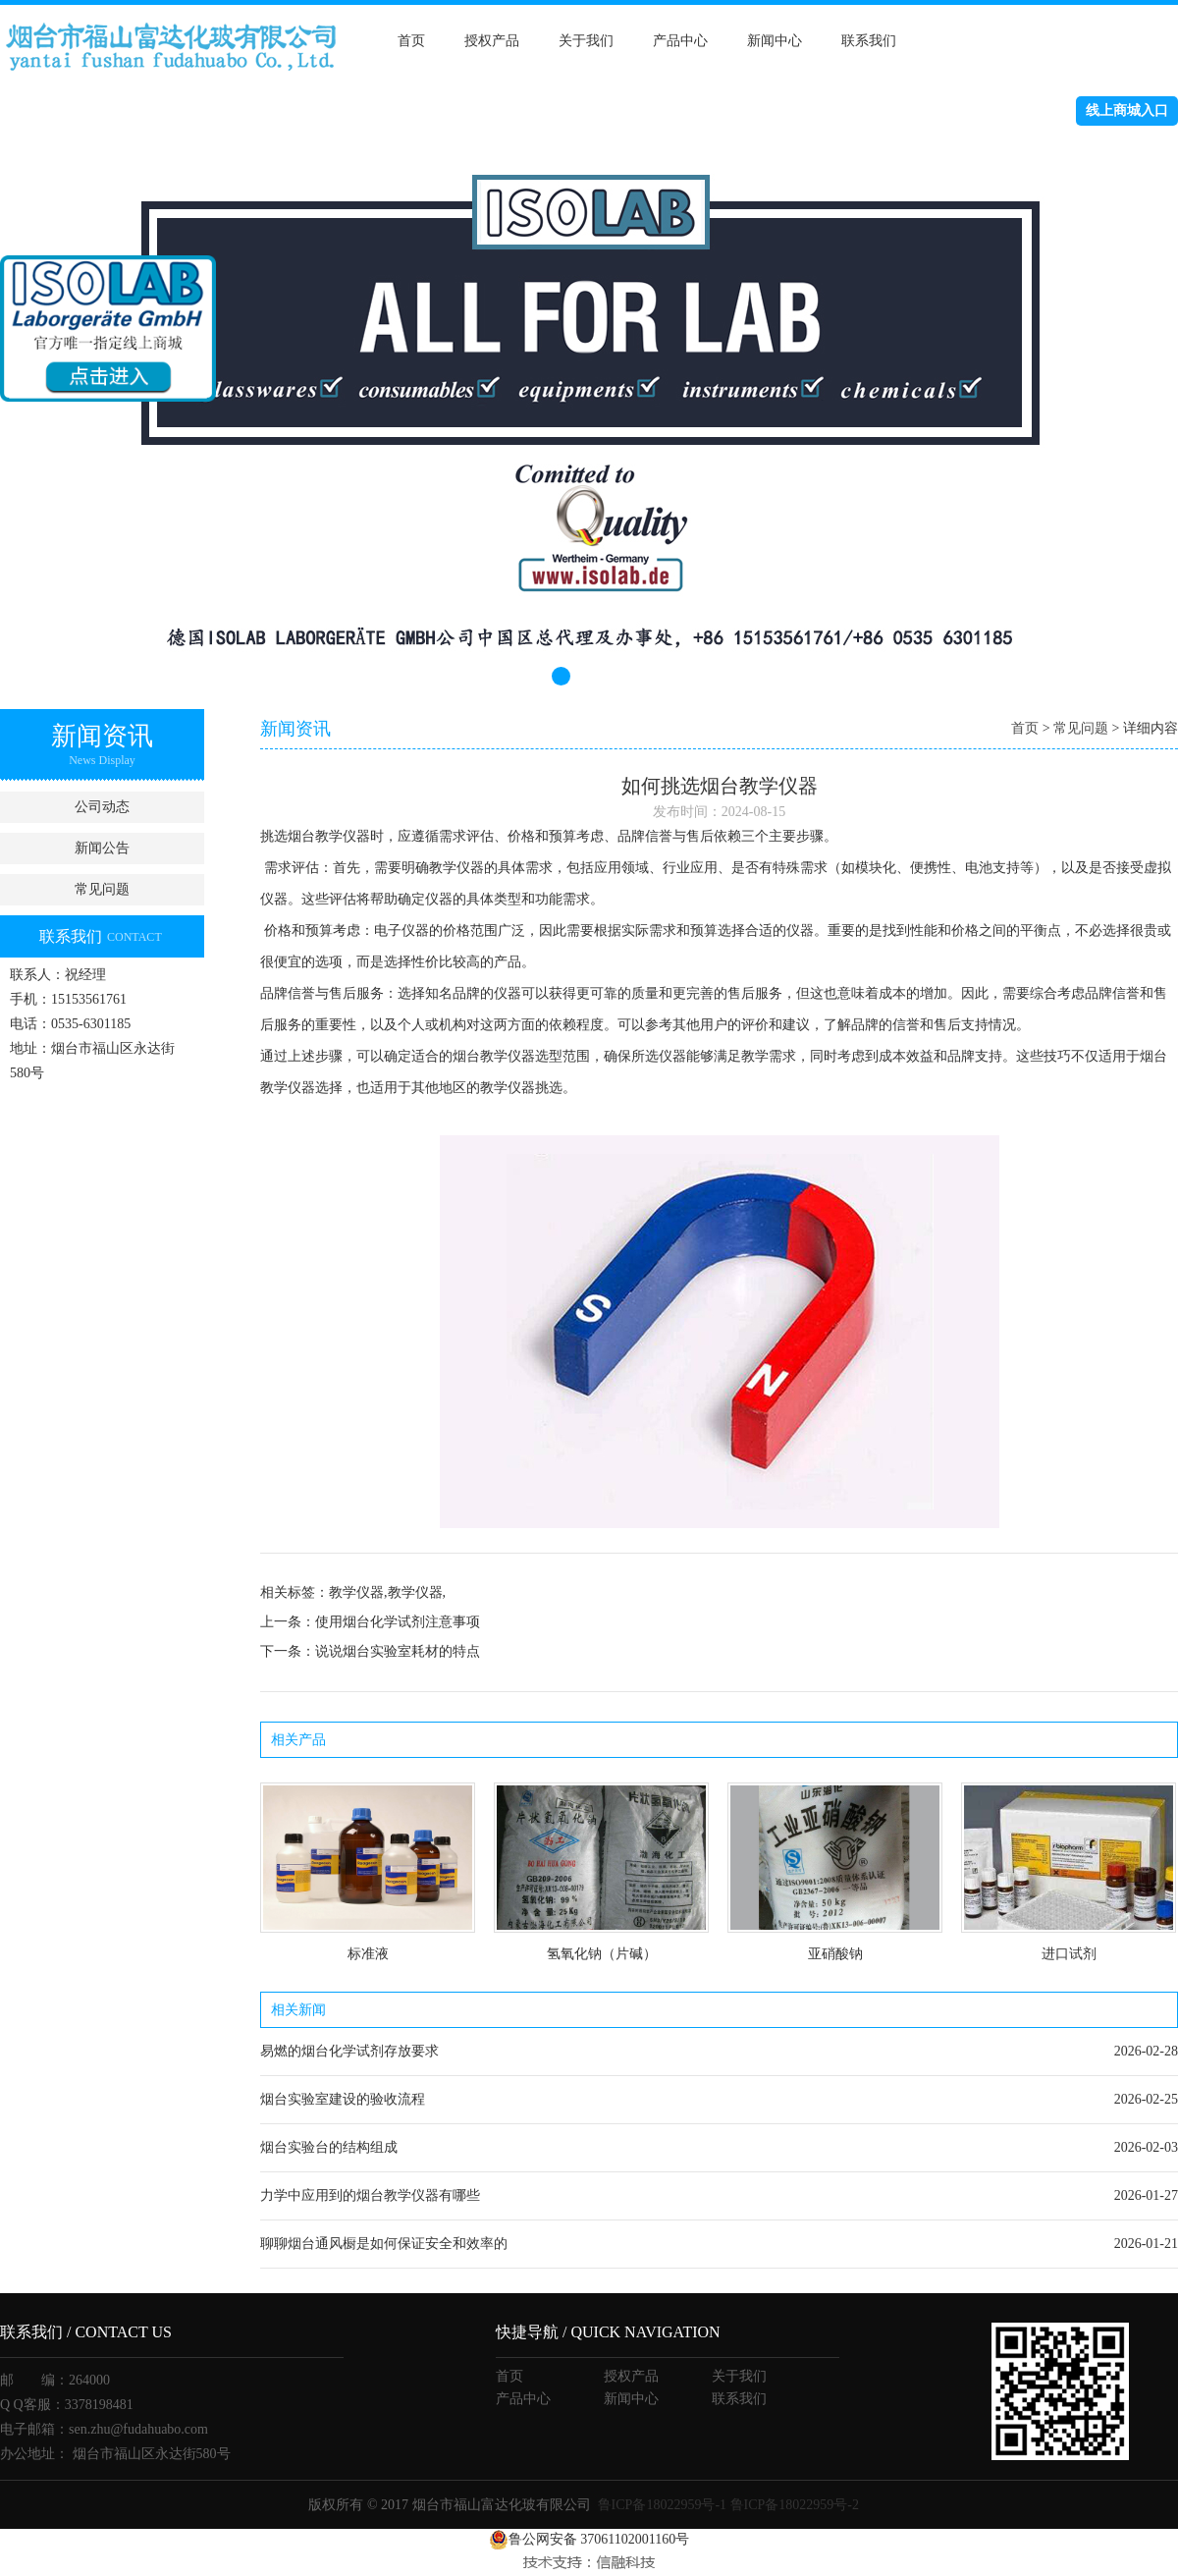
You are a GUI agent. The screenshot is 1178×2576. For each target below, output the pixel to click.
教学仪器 (342, 836)
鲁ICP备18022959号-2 (794, 2504)
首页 (411, 40)
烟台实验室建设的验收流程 (342, 2099)
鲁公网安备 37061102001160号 (589, 2539)
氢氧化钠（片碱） (602, 1953)
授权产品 (491, 40)
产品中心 (680, 40)
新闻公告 (102, 848)
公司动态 (102, 806)
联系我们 (868, 40)
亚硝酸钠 (835, 1953)
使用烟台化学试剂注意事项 (397, 1622)
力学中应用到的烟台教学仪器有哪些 (370, 2195)
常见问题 (102, 889)
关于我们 (586, 40)
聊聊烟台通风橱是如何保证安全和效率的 (384, 2243)
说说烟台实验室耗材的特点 (397, 1651)
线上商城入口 (1127, 110)
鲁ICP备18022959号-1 (662, 2504)
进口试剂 (1069, 1953)
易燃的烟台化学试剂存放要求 (349, 2051)
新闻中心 (774, 40)
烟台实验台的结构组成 (329, 2147)
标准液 (368, 1953)
